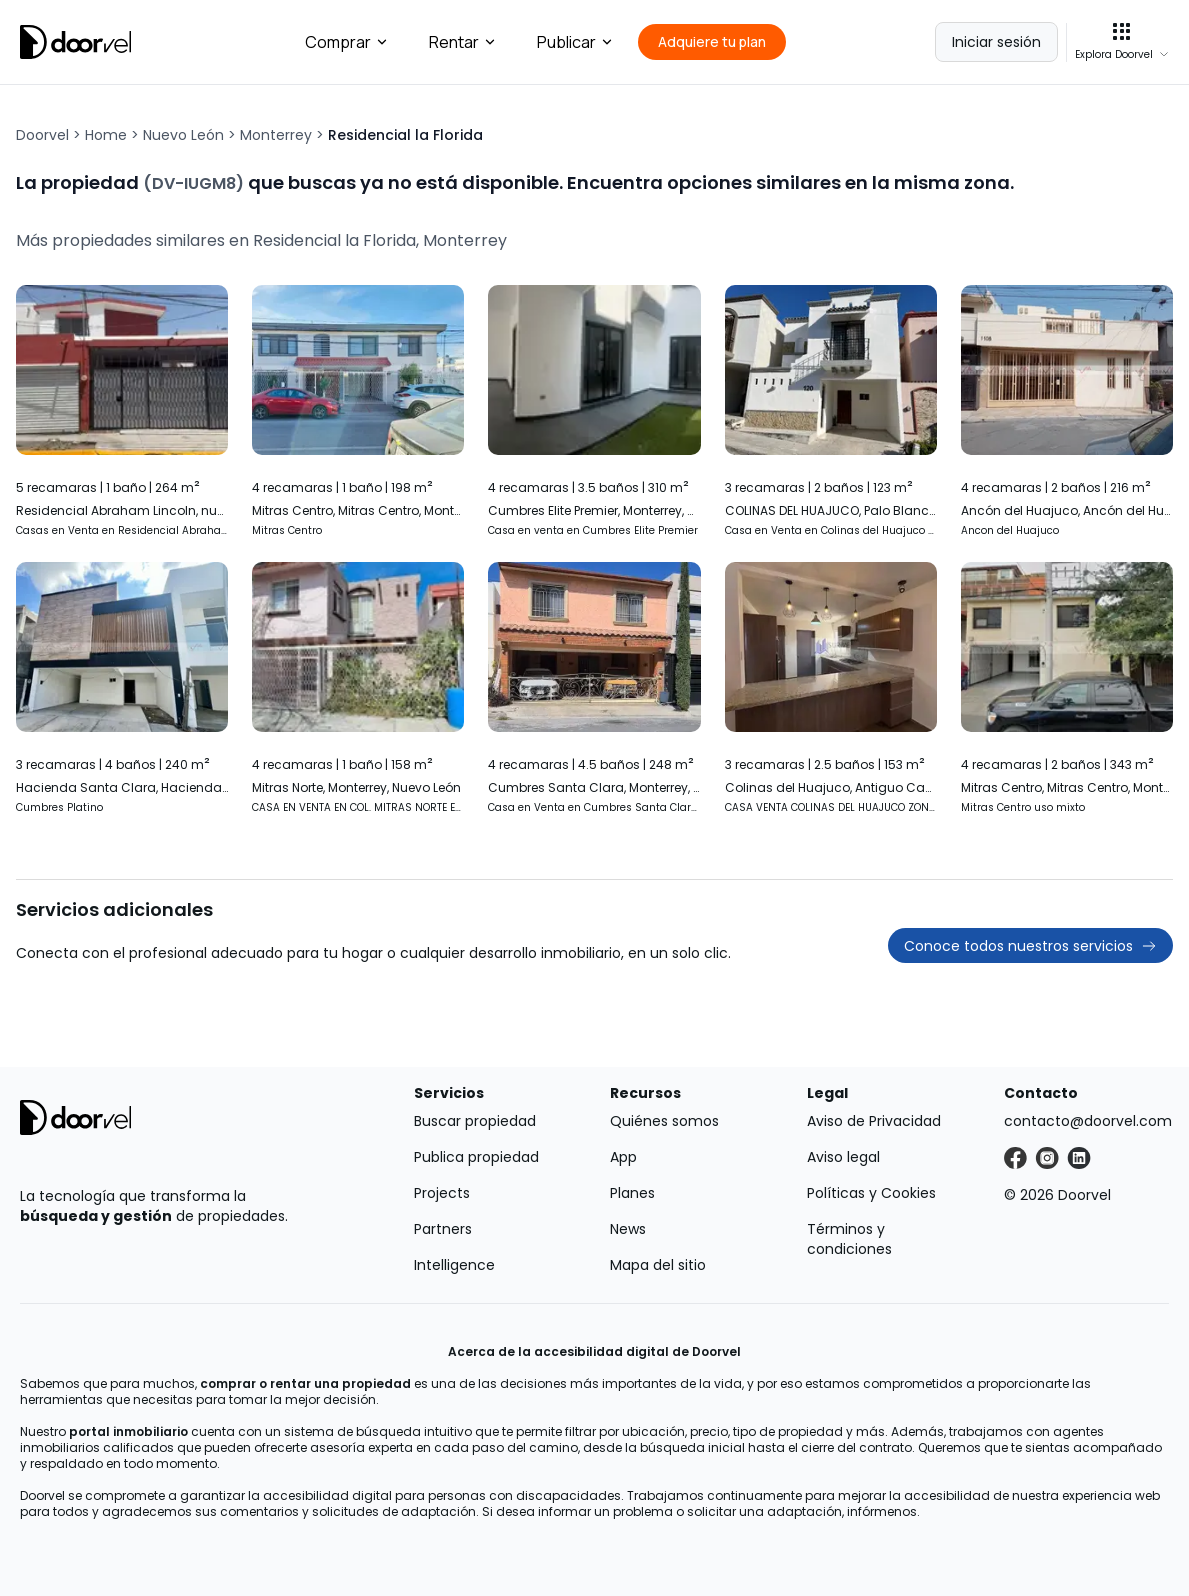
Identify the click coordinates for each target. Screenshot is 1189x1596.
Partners (443, 1229)
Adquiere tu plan (712, 41)
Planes (632, 1193)
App (623, 1157)
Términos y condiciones (849, 1239)
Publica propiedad (476, 1157)
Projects (442, 1193)
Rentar (463, 42)
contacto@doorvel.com (1088, 1121)
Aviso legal (843, 1157)
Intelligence (454, 1265)
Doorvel (42, 135)
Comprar (347, 42)
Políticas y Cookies (871, 1193)
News (628, 1229)
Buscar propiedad (475, 1121)
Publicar (575, 42)
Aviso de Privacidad (874, 1121)
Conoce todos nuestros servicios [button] (1030, 946)
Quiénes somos (664, 1121)
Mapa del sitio (658, 1265)
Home (106, 135)
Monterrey (276, 135)
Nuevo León (183, 135)
